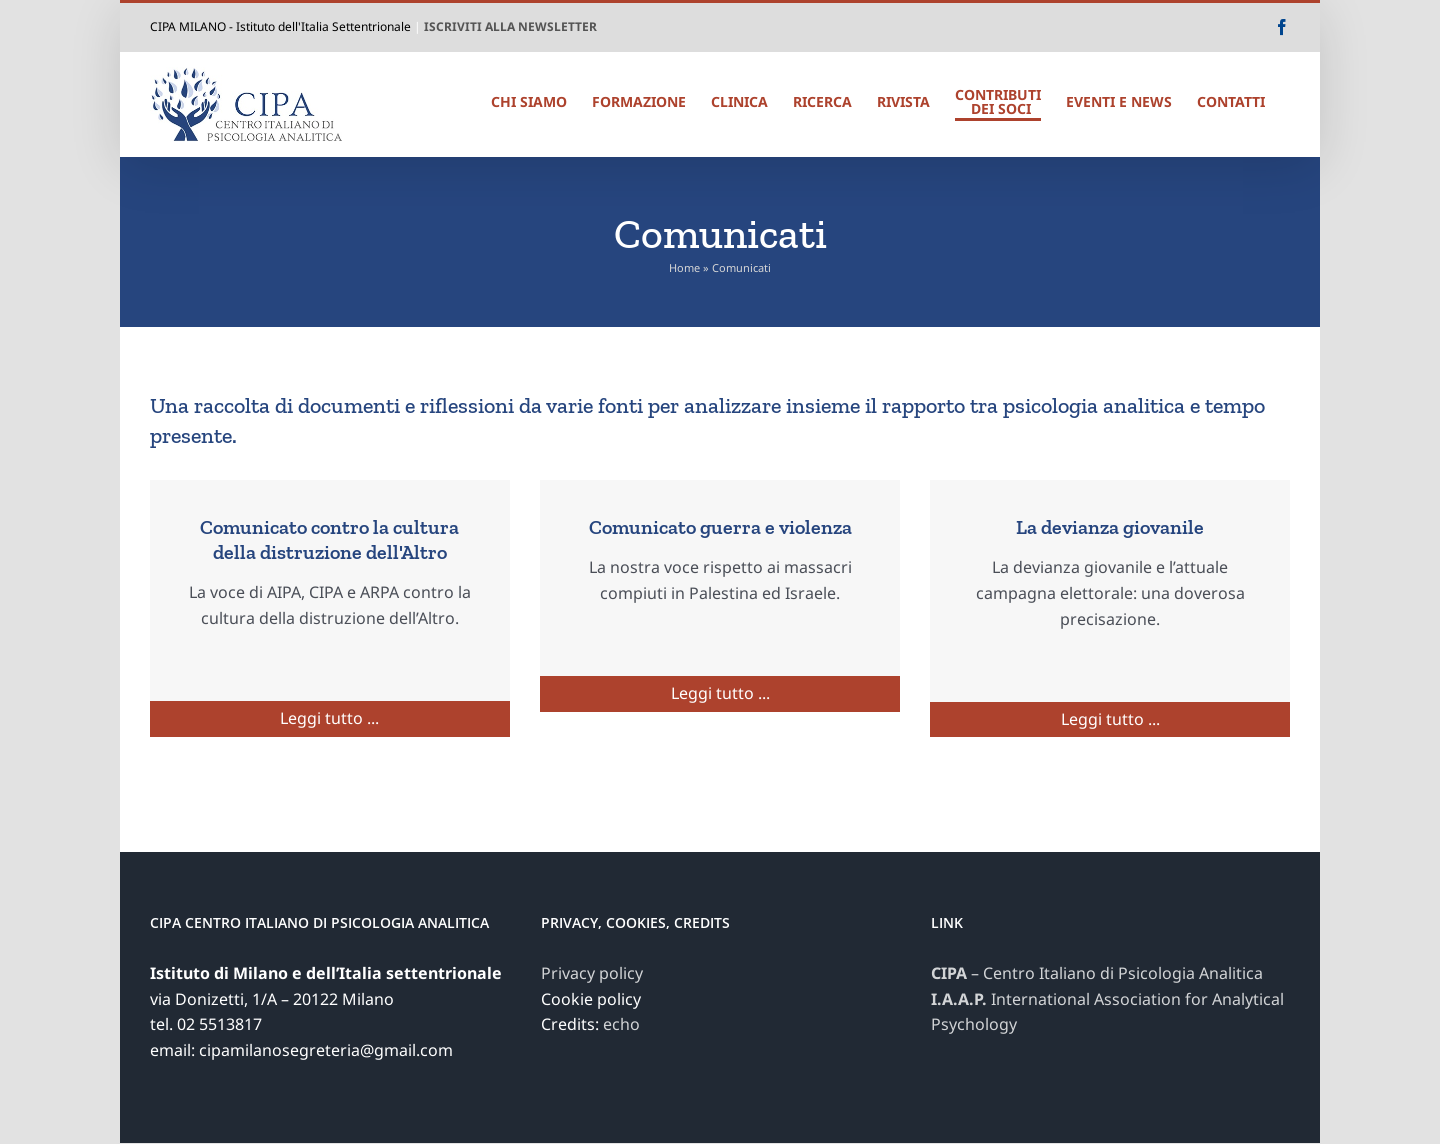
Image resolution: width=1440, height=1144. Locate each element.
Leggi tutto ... (329, 718)
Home (684, 267)
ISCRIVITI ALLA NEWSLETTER (510, 26)
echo (621, 1024)
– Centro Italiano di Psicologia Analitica (1097, 973)
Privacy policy (592, 973)
